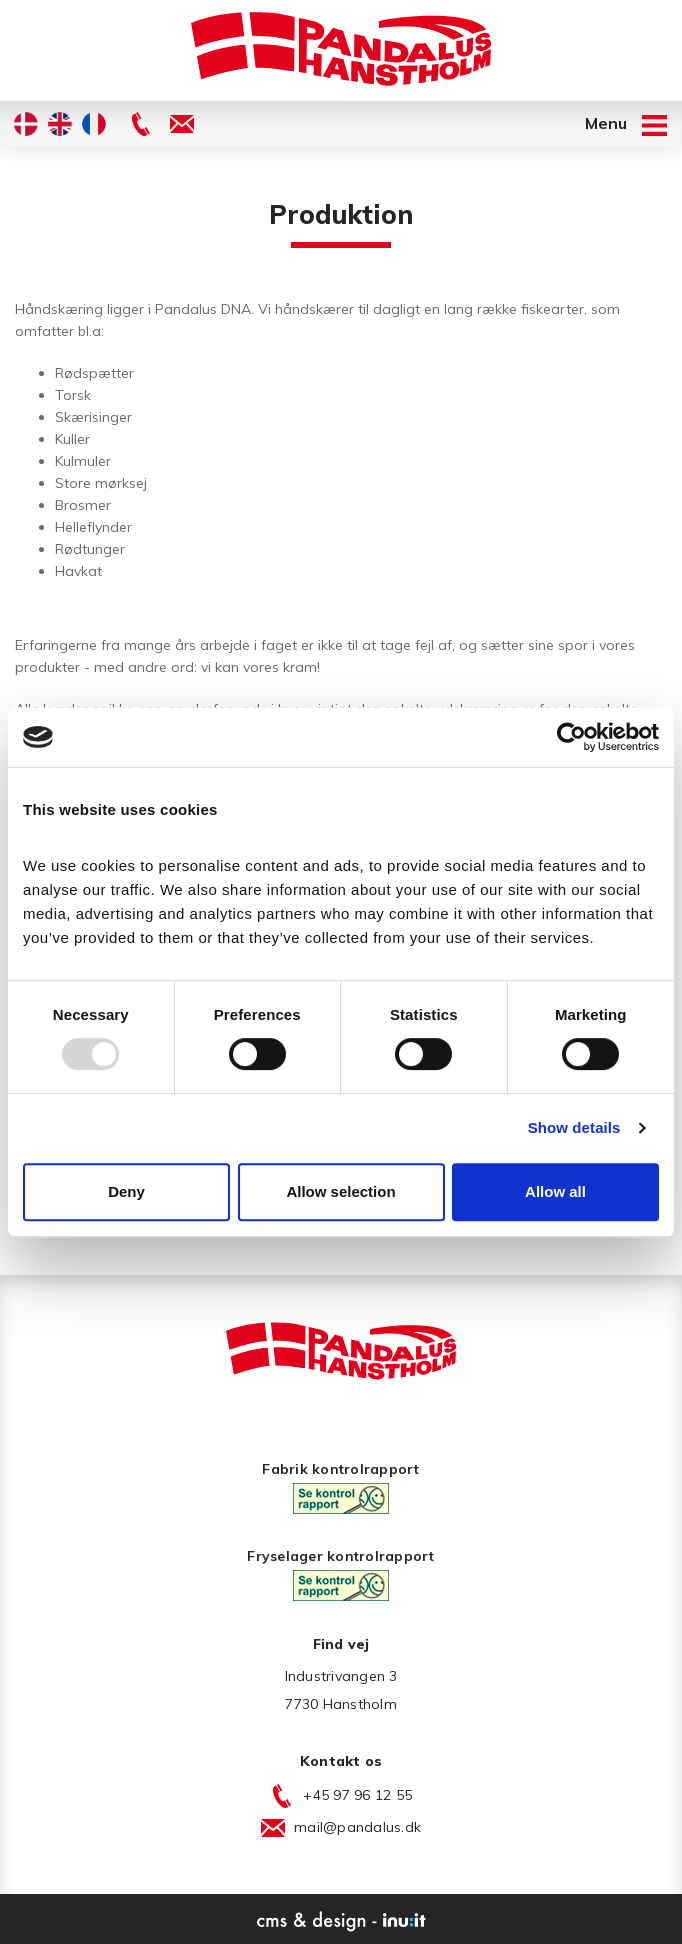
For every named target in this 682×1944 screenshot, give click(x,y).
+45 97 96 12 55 (357, 1795)
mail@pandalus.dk (357, 1827)
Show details (574, 1127)
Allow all (555, 1191)
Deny (126, 1191)
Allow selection (340, 1191)
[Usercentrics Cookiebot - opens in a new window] (571, 737)
